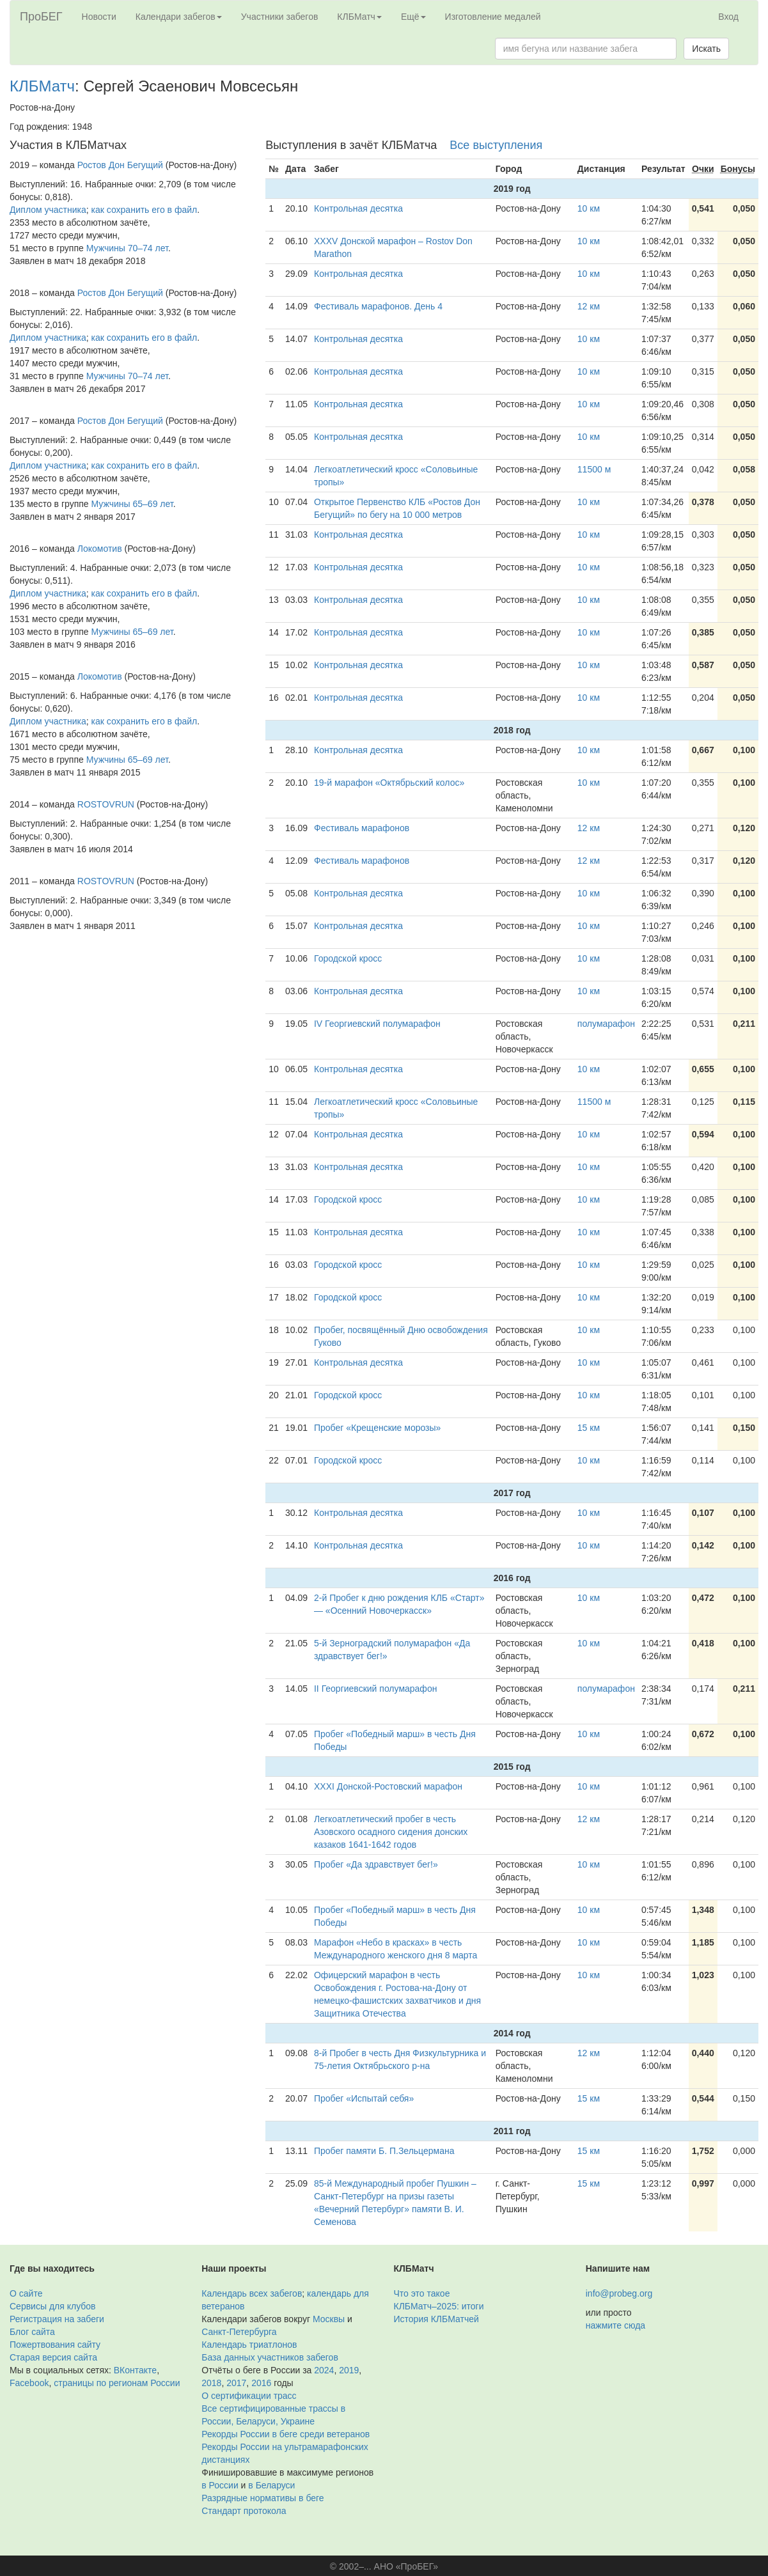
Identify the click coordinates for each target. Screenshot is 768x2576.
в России (219, 2485)
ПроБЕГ (41, 16)
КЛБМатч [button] (359, 17)
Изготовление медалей (493, 17)
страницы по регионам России (117, 2383)
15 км (588, 1428)
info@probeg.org (619, 2293)
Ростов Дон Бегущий (120, 165)
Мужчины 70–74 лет (127, 248)
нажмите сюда (615, 2325)
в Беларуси (271, 2485)
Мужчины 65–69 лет (132, 504)
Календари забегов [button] (179, 17)
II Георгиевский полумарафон (375, 1688)
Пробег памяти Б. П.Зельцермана (384, 2151)
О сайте (26, 2293)
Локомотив (99, 548)
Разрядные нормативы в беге (262, 2498)
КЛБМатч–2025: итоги (439, 2306)
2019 (349, 2370)
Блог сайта (32, 2332)
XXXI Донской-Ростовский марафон (388, 1786)
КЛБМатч (42, 86)
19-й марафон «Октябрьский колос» (389, 782)
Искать (706, 48)
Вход (728, 17)
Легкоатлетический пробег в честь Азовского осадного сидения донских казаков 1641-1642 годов (390, 1832)
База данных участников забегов (269, 2357)
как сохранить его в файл (144, 210)
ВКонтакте (135, 2370)
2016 (261, 2383)
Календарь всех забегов (251, 2293)
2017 (236, 2383)
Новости (99, 17)
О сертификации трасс (248, 2396)
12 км (588, 306)
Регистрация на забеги (57, 2319)
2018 (211, 2383)
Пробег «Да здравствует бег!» (376, 1864)
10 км (588, 208)
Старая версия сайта (53, 2357)
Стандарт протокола (243, 2511)
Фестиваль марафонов (361, 828)
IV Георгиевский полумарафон (377, 1024)
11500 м (594, 469)
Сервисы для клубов (53, 2306)
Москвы (329, 2319)
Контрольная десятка (358, 208)
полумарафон (606, 1024)
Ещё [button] (413, 17)
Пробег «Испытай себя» (364, 2098)
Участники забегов (279, 17)
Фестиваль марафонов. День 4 (378, 306)
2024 (324, 2370)
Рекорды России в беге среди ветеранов (285, 2434)
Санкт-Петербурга (238, 2332)
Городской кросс (348, 958)
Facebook (29, 2383)
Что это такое (422, 2293)
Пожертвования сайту (55, 2344)
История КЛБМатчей (436, 2319)
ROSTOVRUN (105, 804)
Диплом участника (48, 210)
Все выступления (496, 145)
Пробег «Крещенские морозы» (377, 1428)
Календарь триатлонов (249, 2344)
